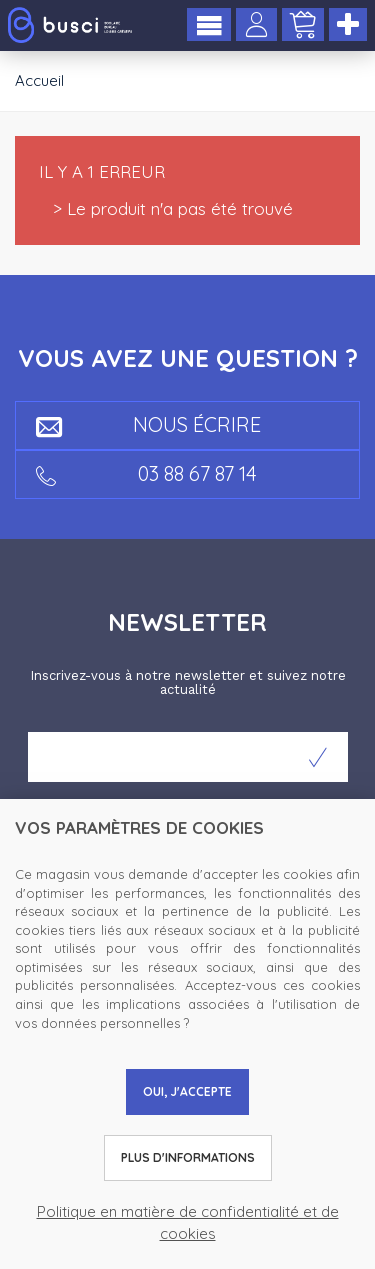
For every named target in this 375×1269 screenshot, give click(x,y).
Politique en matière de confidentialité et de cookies (188, 1222)
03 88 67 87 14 (146, 473)
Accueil (39, 80)
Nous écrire (148, 424)
